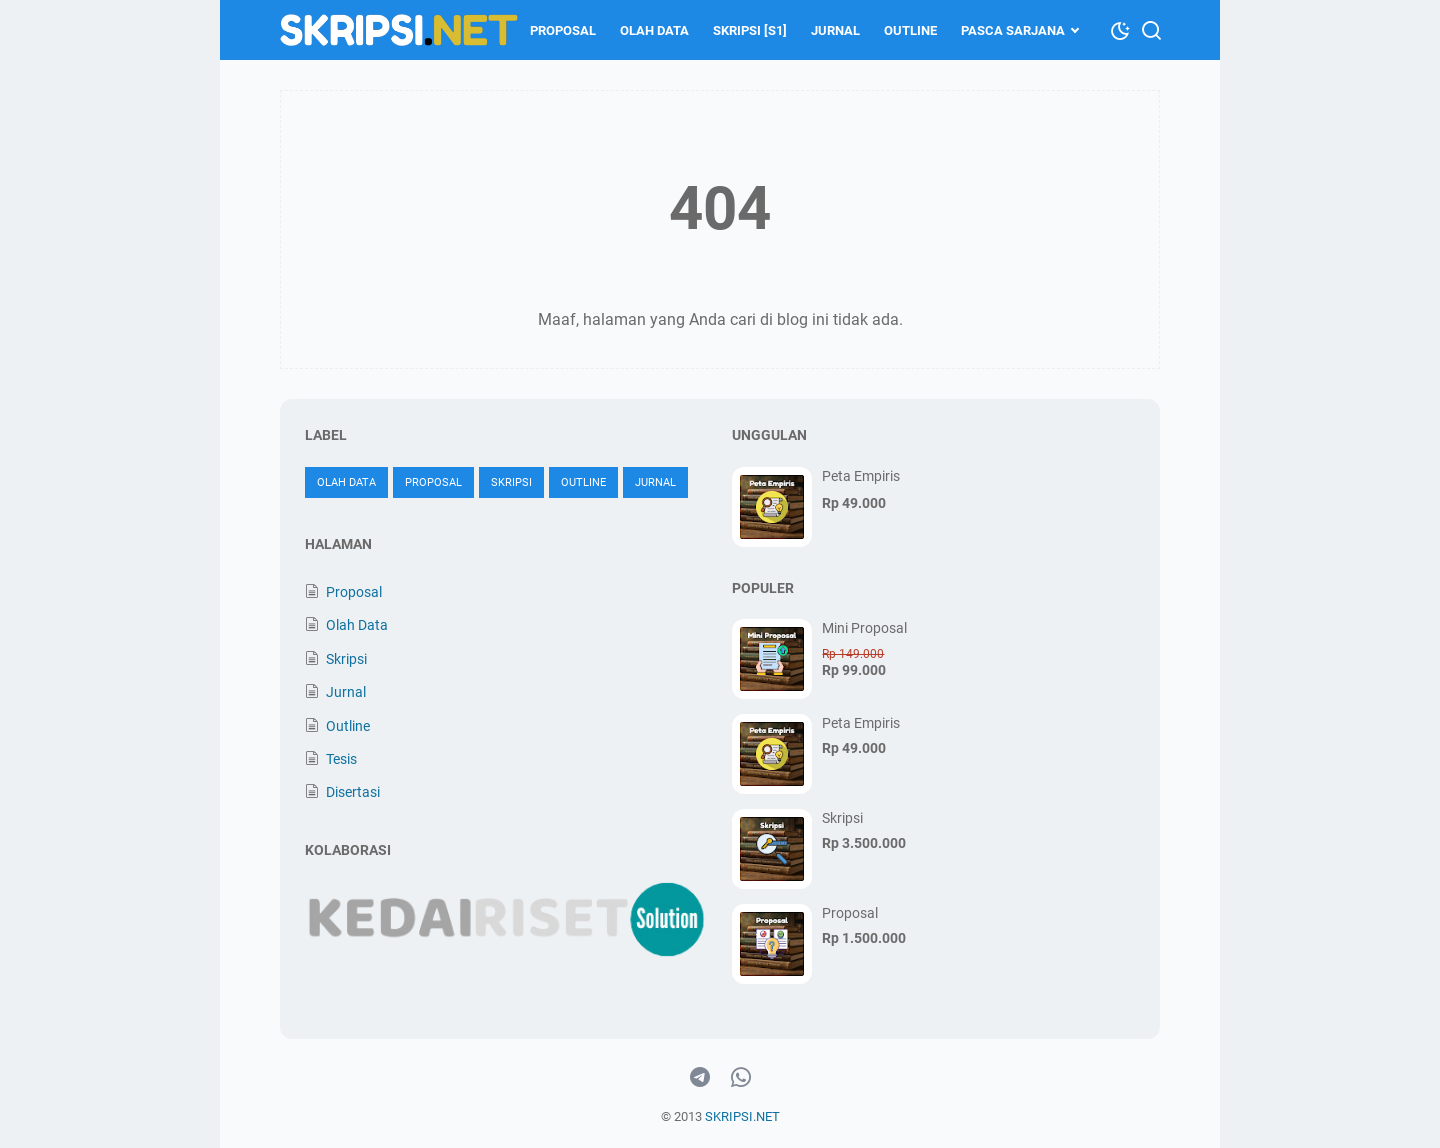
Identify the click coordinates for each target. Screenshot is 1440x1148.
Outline (910, 30)
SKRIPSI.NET (742, 1116)
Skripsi (511, 482)
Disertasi (353, 792)
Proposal (563, 30)
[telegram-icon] (700, 1078)
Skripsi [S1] (750, 30)
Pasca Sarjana (1013, 30)
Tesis (341, 759)
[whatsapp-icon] (741, 1078)
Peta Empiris (861, 476)
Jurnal (835, 30)
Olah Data (654, 30)
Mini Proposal (864, 628)
